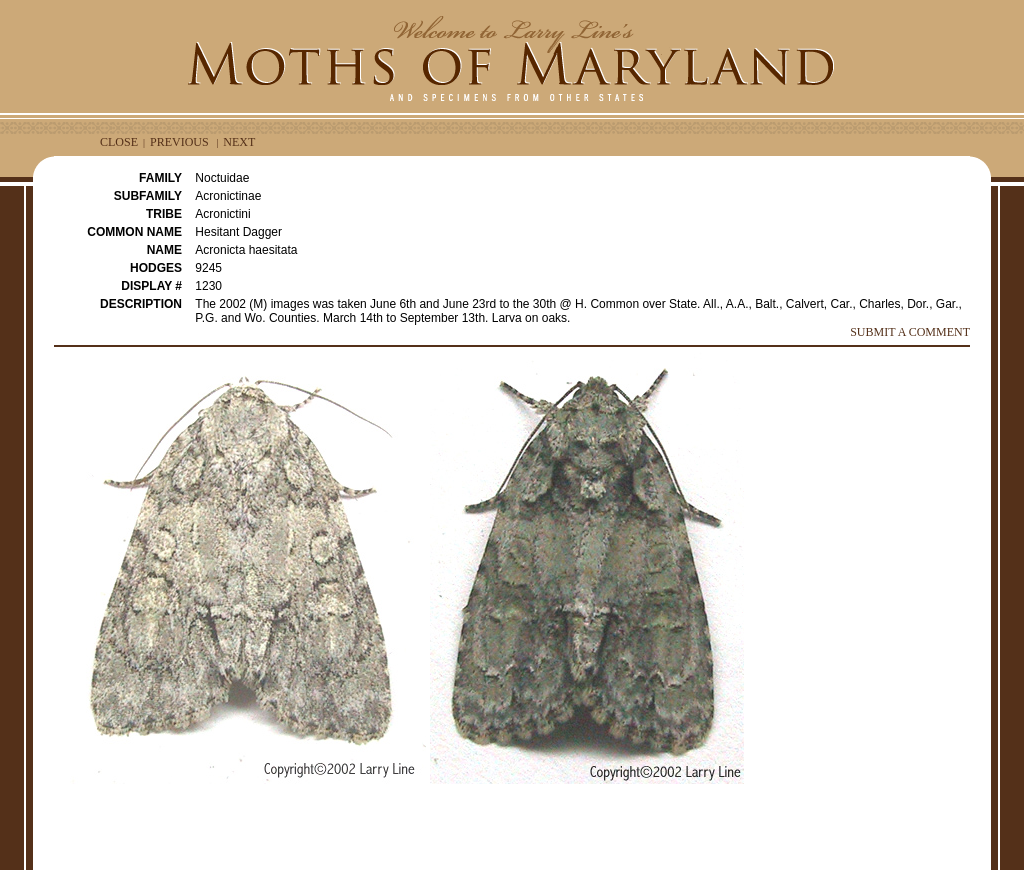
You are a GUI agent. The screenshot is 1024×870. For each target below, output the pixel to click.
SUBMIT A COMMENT (910, 332)
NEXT (239, 142)
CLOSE (119, 142)
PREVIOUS (179, 142)
